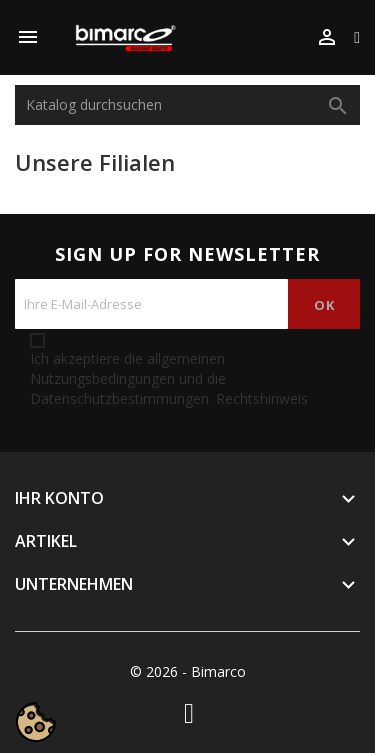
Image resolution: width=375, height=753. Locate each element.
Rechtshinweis (262, 398)
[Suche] (187, 105)
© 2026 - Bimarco (188, 671)
